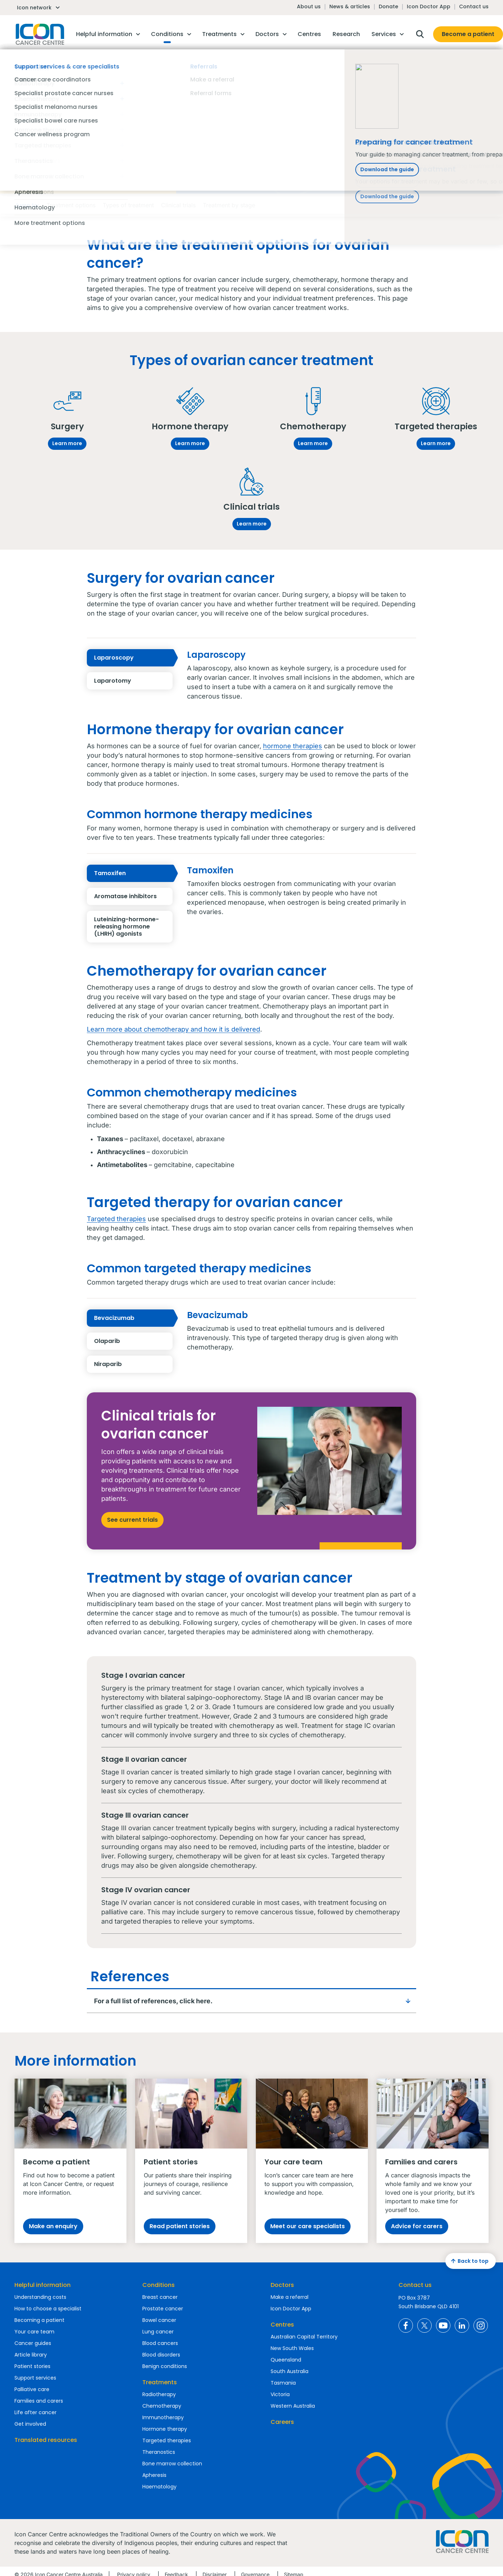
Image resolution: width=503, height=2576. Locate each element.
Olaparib (133, 1341)
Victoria (280, 2394)
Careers (282, 2422)
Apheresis (154, 2475)
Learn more (67, 443)
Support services (35, 2377)
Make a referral (289, 2297)
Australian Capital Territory (304, 2336)
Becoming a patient (39, 2320)
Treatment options (70, 205)
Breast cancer (160, 2297)
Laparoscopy (133, 657)
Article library (30, 2354)
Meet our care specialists (307, 2226)
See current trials (132, 1520)
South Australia (289, 2371)
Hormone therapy (164, 2429)
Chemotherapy (161, 2405)
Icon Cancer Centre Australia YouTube (443, 2325)
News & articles (349, 6)
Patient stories (32, 2366)
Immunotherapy (163, 2417)
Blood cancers (160, 2343)
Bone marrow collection (172, 2463)
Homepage (39, 34)
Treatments (159, 2382)
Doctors (282, 2285)
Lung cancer (158, 2331)
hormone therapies (292, 746)
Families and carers (38, 2400)
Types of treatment (128, 205)
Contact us (474, 6)
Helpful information (42, 2285)
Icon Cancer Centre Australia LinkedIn (462, 2325)
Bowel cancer (159, 2320)
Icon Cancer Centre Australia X (424, 2325)
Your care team (34, 2331)
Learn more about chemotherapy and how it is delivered (173, 1029)
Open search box (419, 34)
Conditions (158, 2285)
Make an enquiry (53, 2226)
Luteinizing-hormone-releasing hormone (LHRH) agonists (133, 927)
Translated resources (45, 2440)
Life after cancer (35, 2412)
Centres (282, 2324)
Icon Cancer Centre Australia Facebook (406, 2325)
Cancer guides (32, 2343)
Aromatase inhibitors (133, 896)
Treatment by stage (229, 205)
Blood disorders (161, 2354)
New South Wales (292, 2348)
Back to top (469, 2261)
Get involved (30, 2424)
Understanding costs (40, 2297)
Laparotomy (133, 681)
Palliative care (31, 2389)
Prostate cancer (162, 2308)
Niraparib (133, 1364)
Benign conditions (164, 2366)
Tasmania (283, 2382)
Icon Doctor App (428, 6)
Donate (388, 6)
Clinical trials (178, 205)
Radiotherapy (159, 2394)
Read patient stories (180, 2226)
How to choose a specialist (47, 2308)
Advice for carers (416, 2226)
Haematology (159, 2486)
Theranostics (158, 2452)
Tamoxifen (133, 873)
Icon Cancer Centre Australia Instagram (480, 2325)
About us (309, 6)
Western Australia (293, 2405)
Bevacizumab (133, 1318)
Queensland (286, 2359)
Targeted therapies (116, 1219)
